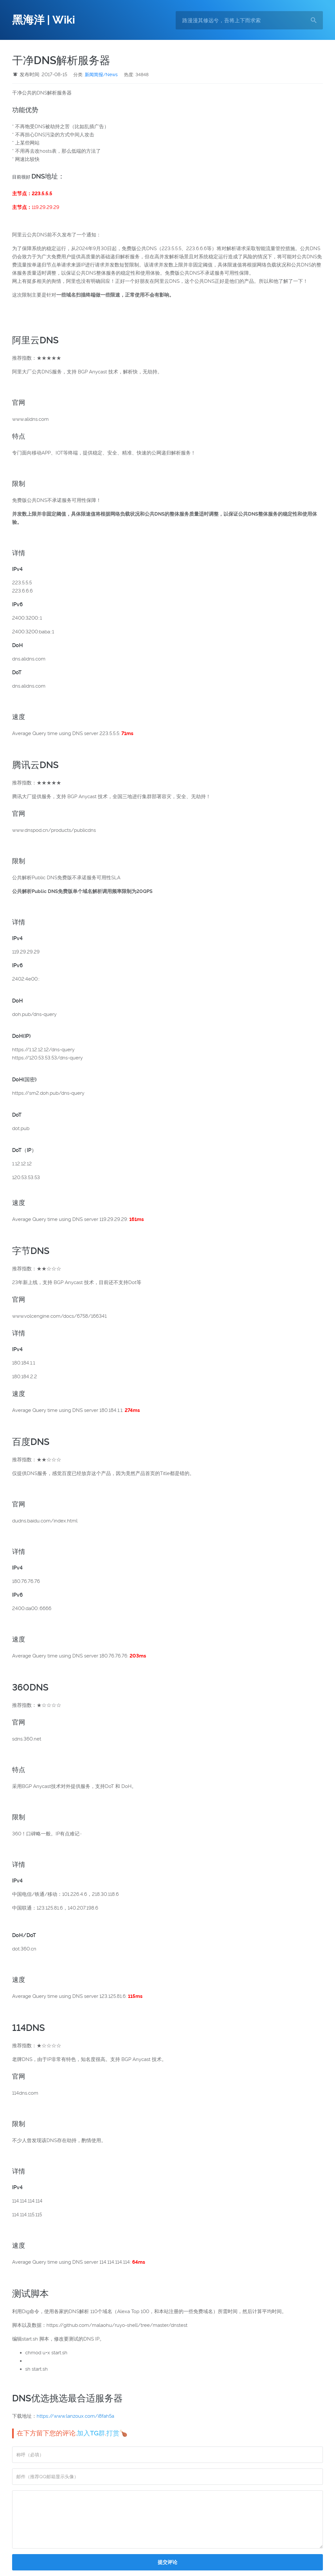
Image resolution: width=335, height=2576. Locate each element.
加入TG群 (91, 2433)
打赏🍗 (117, 2433)
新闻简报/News (101, 74)
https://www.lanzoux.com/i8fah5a (75, 2416)
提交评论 (167, 2562)
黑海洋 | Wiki (43, 20)
